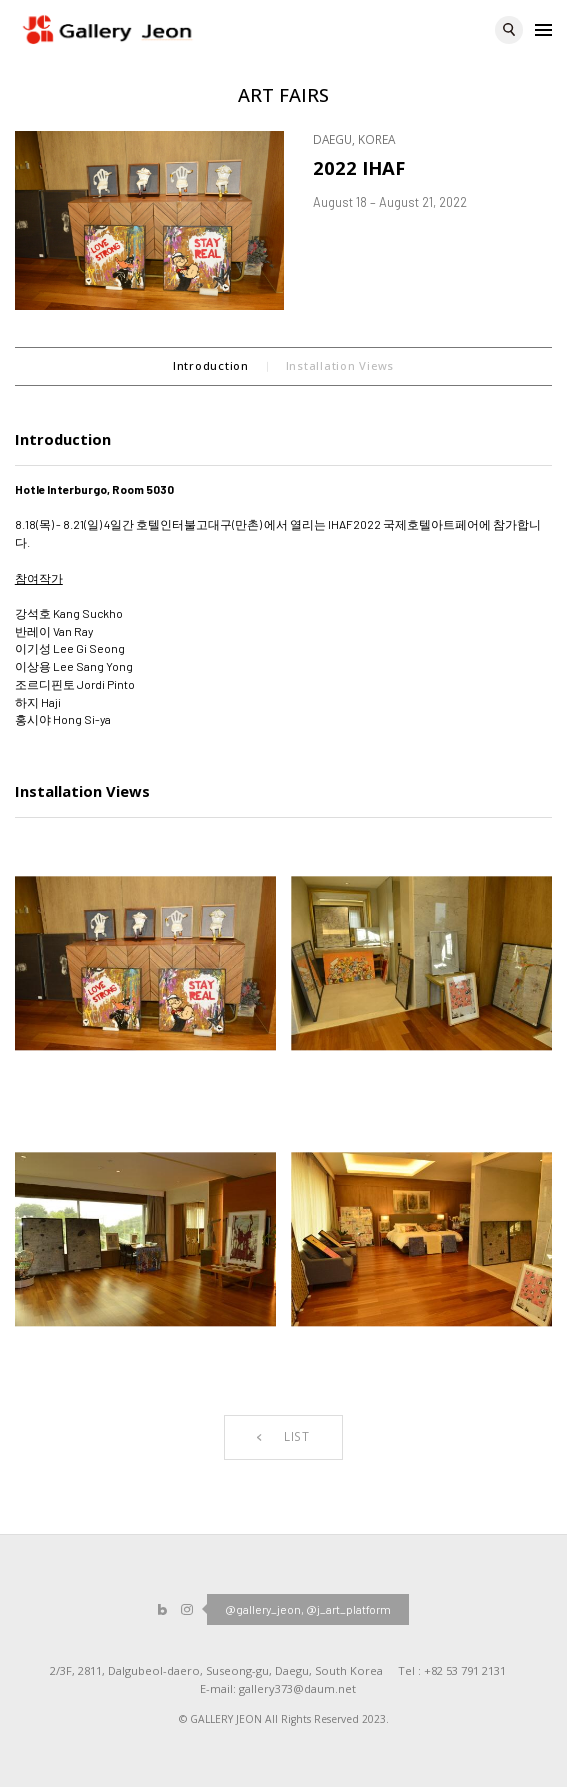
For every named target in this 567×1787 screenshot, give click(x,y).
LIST (283, 1436)
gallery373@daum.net (297, 1688)
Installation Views (340, 365)
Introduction (211, 365)
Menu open (543, 29)
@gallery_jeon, (264, 1609)
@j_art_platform (348, 1609)
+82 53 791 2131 (465, 1670)
